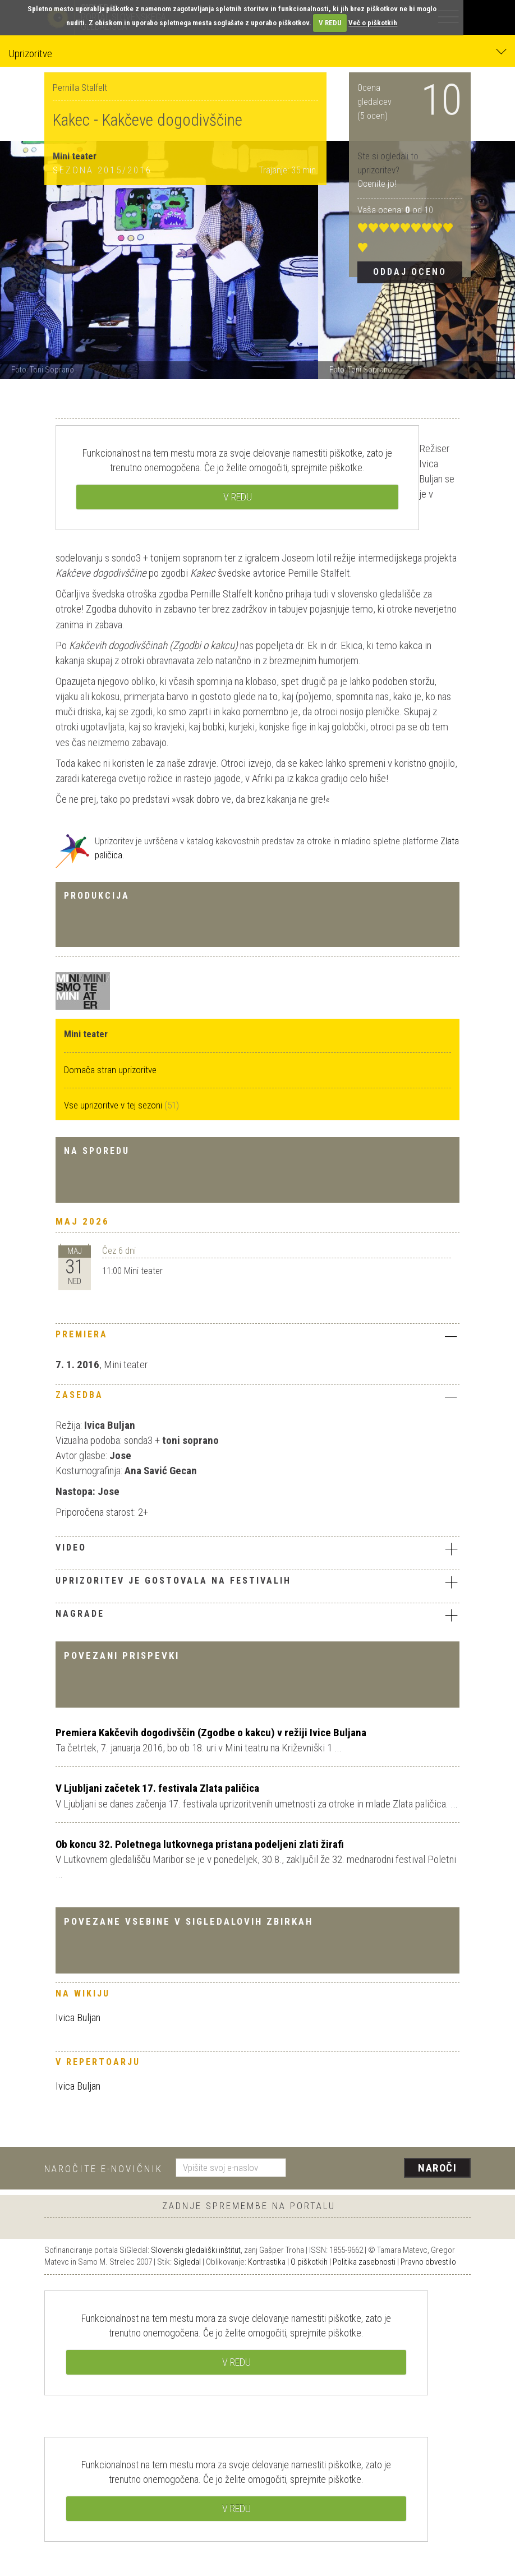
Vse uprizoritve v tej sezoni (114, 1105)
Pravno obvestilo (428, 2262)
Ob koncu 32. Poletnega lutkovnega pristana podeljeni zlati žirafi (200, 1844)
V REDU (330, 23)
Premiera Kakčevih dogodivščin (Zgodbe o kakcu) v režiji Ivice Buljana (211, 1732)
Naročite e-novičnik (103, 2168)
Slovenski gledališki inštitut (196, 2250)
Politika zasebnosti (364, 2262)
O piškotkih (309, 2262)
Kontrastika (267, 2262)
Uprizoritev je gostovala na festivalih (257, 1582)
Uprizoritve (257, 53)
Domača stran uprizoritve (110, 1069)
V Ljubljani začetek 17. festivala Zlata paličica (157, 1788)
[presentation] (382, 2169)
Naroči (437, 2167)
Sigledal (187, 2262)
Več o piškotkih (372, 23)
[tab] (257, 1337)
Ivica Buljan (78, 2017)
